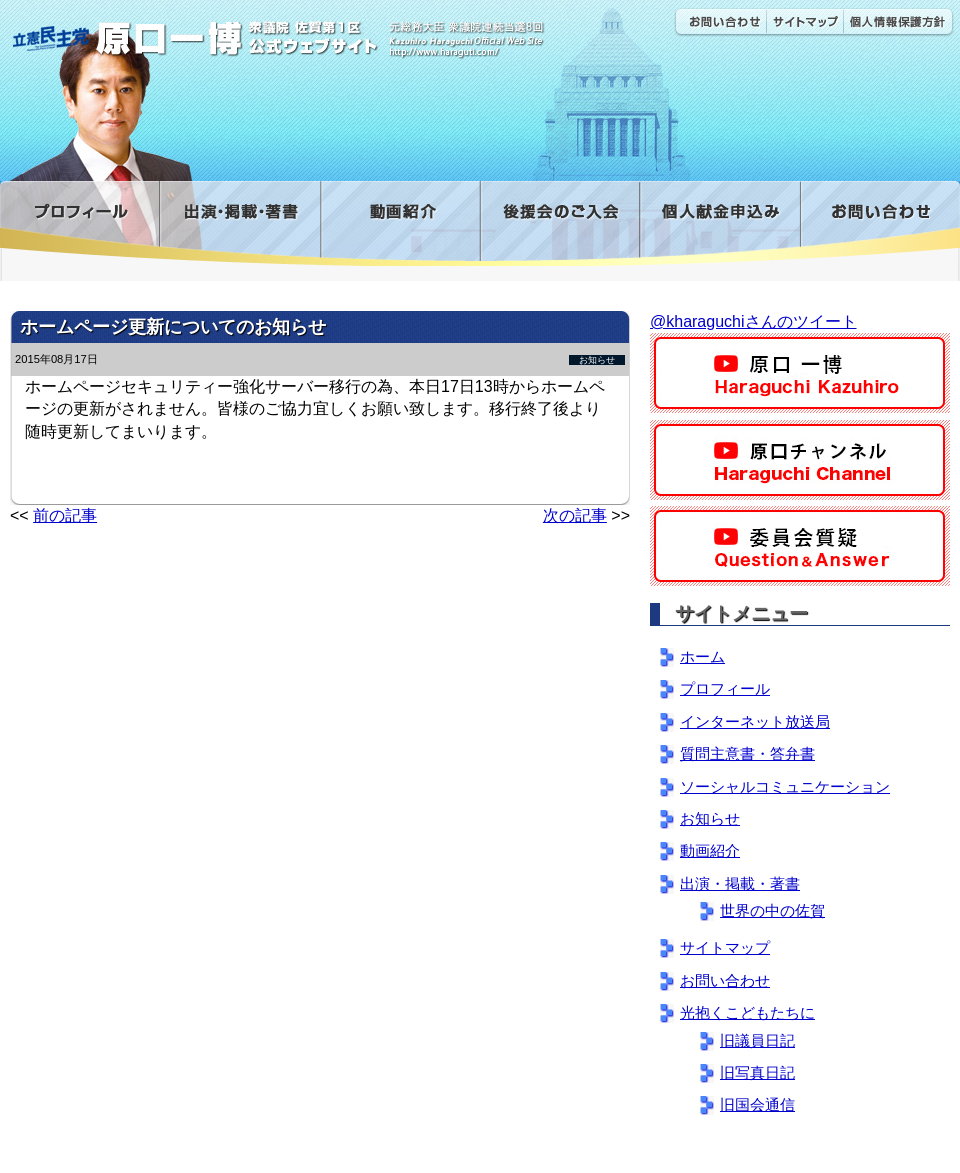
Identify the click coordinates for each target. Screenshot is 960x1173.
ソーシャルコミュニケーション (785, 786)
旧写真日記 (757, 1072)
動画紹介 (400, 223)
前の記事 (65, 515)
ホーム (702, 656)
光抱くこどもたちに (747, 1012)
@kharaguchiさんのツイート (753, 321)
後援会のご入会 (559, 223)
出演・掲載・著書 (239, 223)
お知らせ (597, 360)
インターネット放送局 (755, 721)
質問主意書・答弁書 (747, 753)
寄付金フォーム (719, 223)
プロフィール (79, 223)
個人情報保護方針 (898, 22)
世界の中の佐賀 (772, 910)
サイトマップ (804, 22)
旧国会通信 (757, 1104)
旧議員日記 (757, 1040)
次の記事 (575, 515)
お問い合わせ (720, 22)
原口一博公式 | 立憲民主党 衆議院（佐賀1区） (297, 30)
